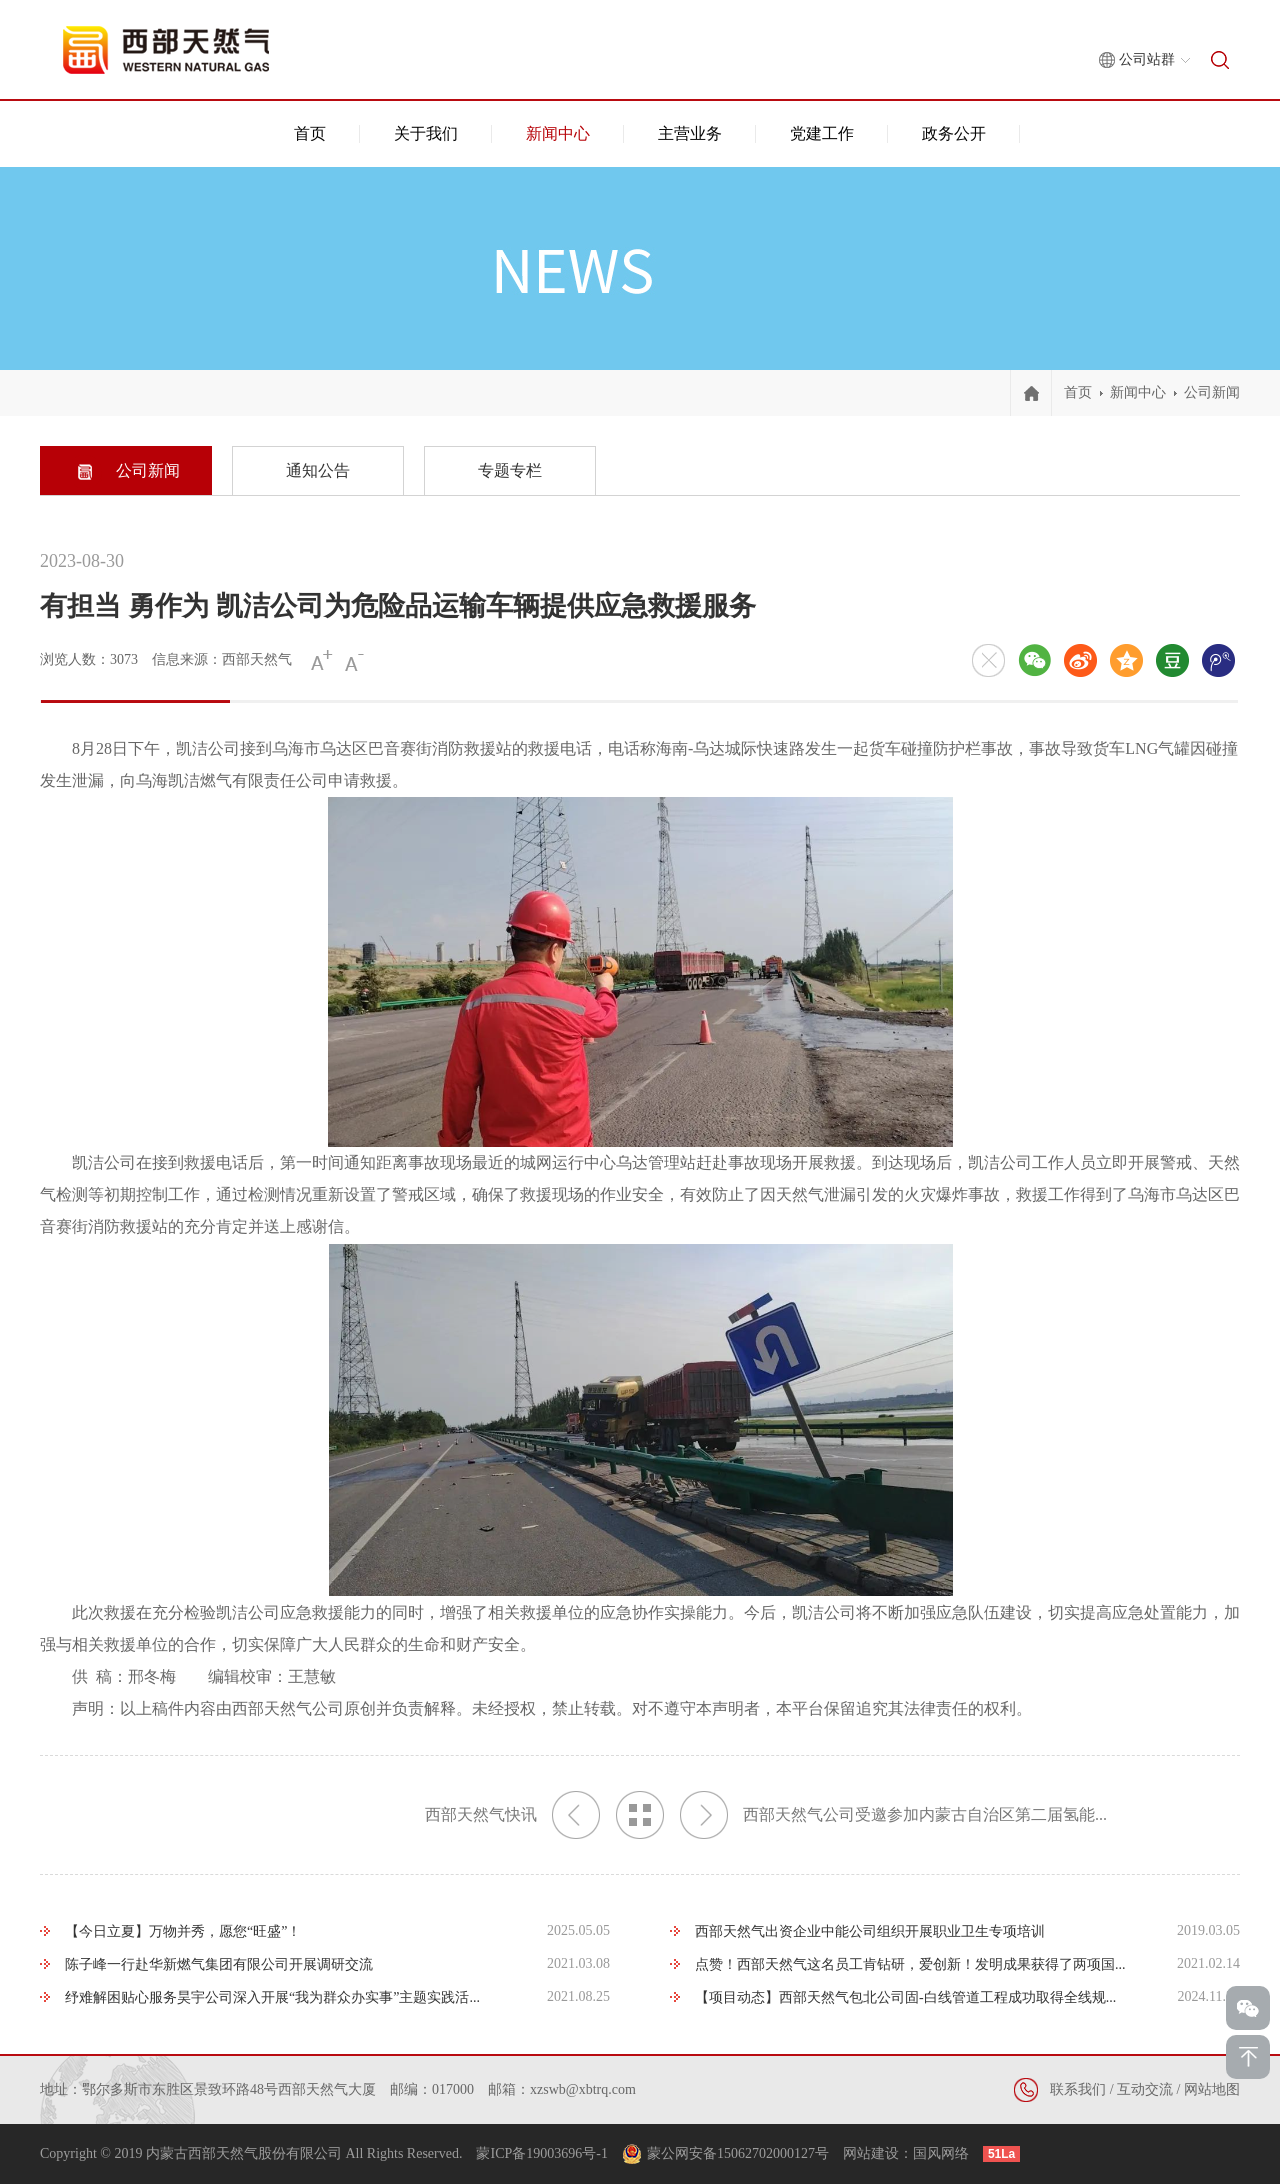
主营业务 (690, 133)
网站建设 (871, 2153)
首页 (310, 133)
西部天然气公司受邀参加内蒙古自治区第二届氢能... (893, 1815)
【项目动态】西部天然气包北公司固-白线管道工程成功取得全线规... (905, 1997)
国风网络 (941, 2153)
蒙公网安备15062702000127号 (738, 2153)
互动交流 (1145, 2089)
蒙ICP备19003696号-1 (541, 2153)
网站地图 (1212, 2089)
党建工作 (822, 133)
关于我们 (426, 133)
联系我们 (1078, 2089)
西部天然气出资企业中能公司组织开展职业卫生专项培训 (870, 1931)
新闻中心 (558, 133)
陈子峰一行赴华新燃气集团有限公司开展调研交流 (219, 1964)
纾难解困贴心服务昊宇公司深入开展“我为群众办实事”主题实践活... (272, 1997)
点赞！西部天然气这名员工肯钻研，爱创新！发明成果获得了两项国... (910, 1964)
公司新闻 (1212, 392)
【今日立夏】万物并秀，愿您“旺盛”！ (183, 1931)
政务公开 (954, 133)
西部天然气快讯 (512, 1815)
